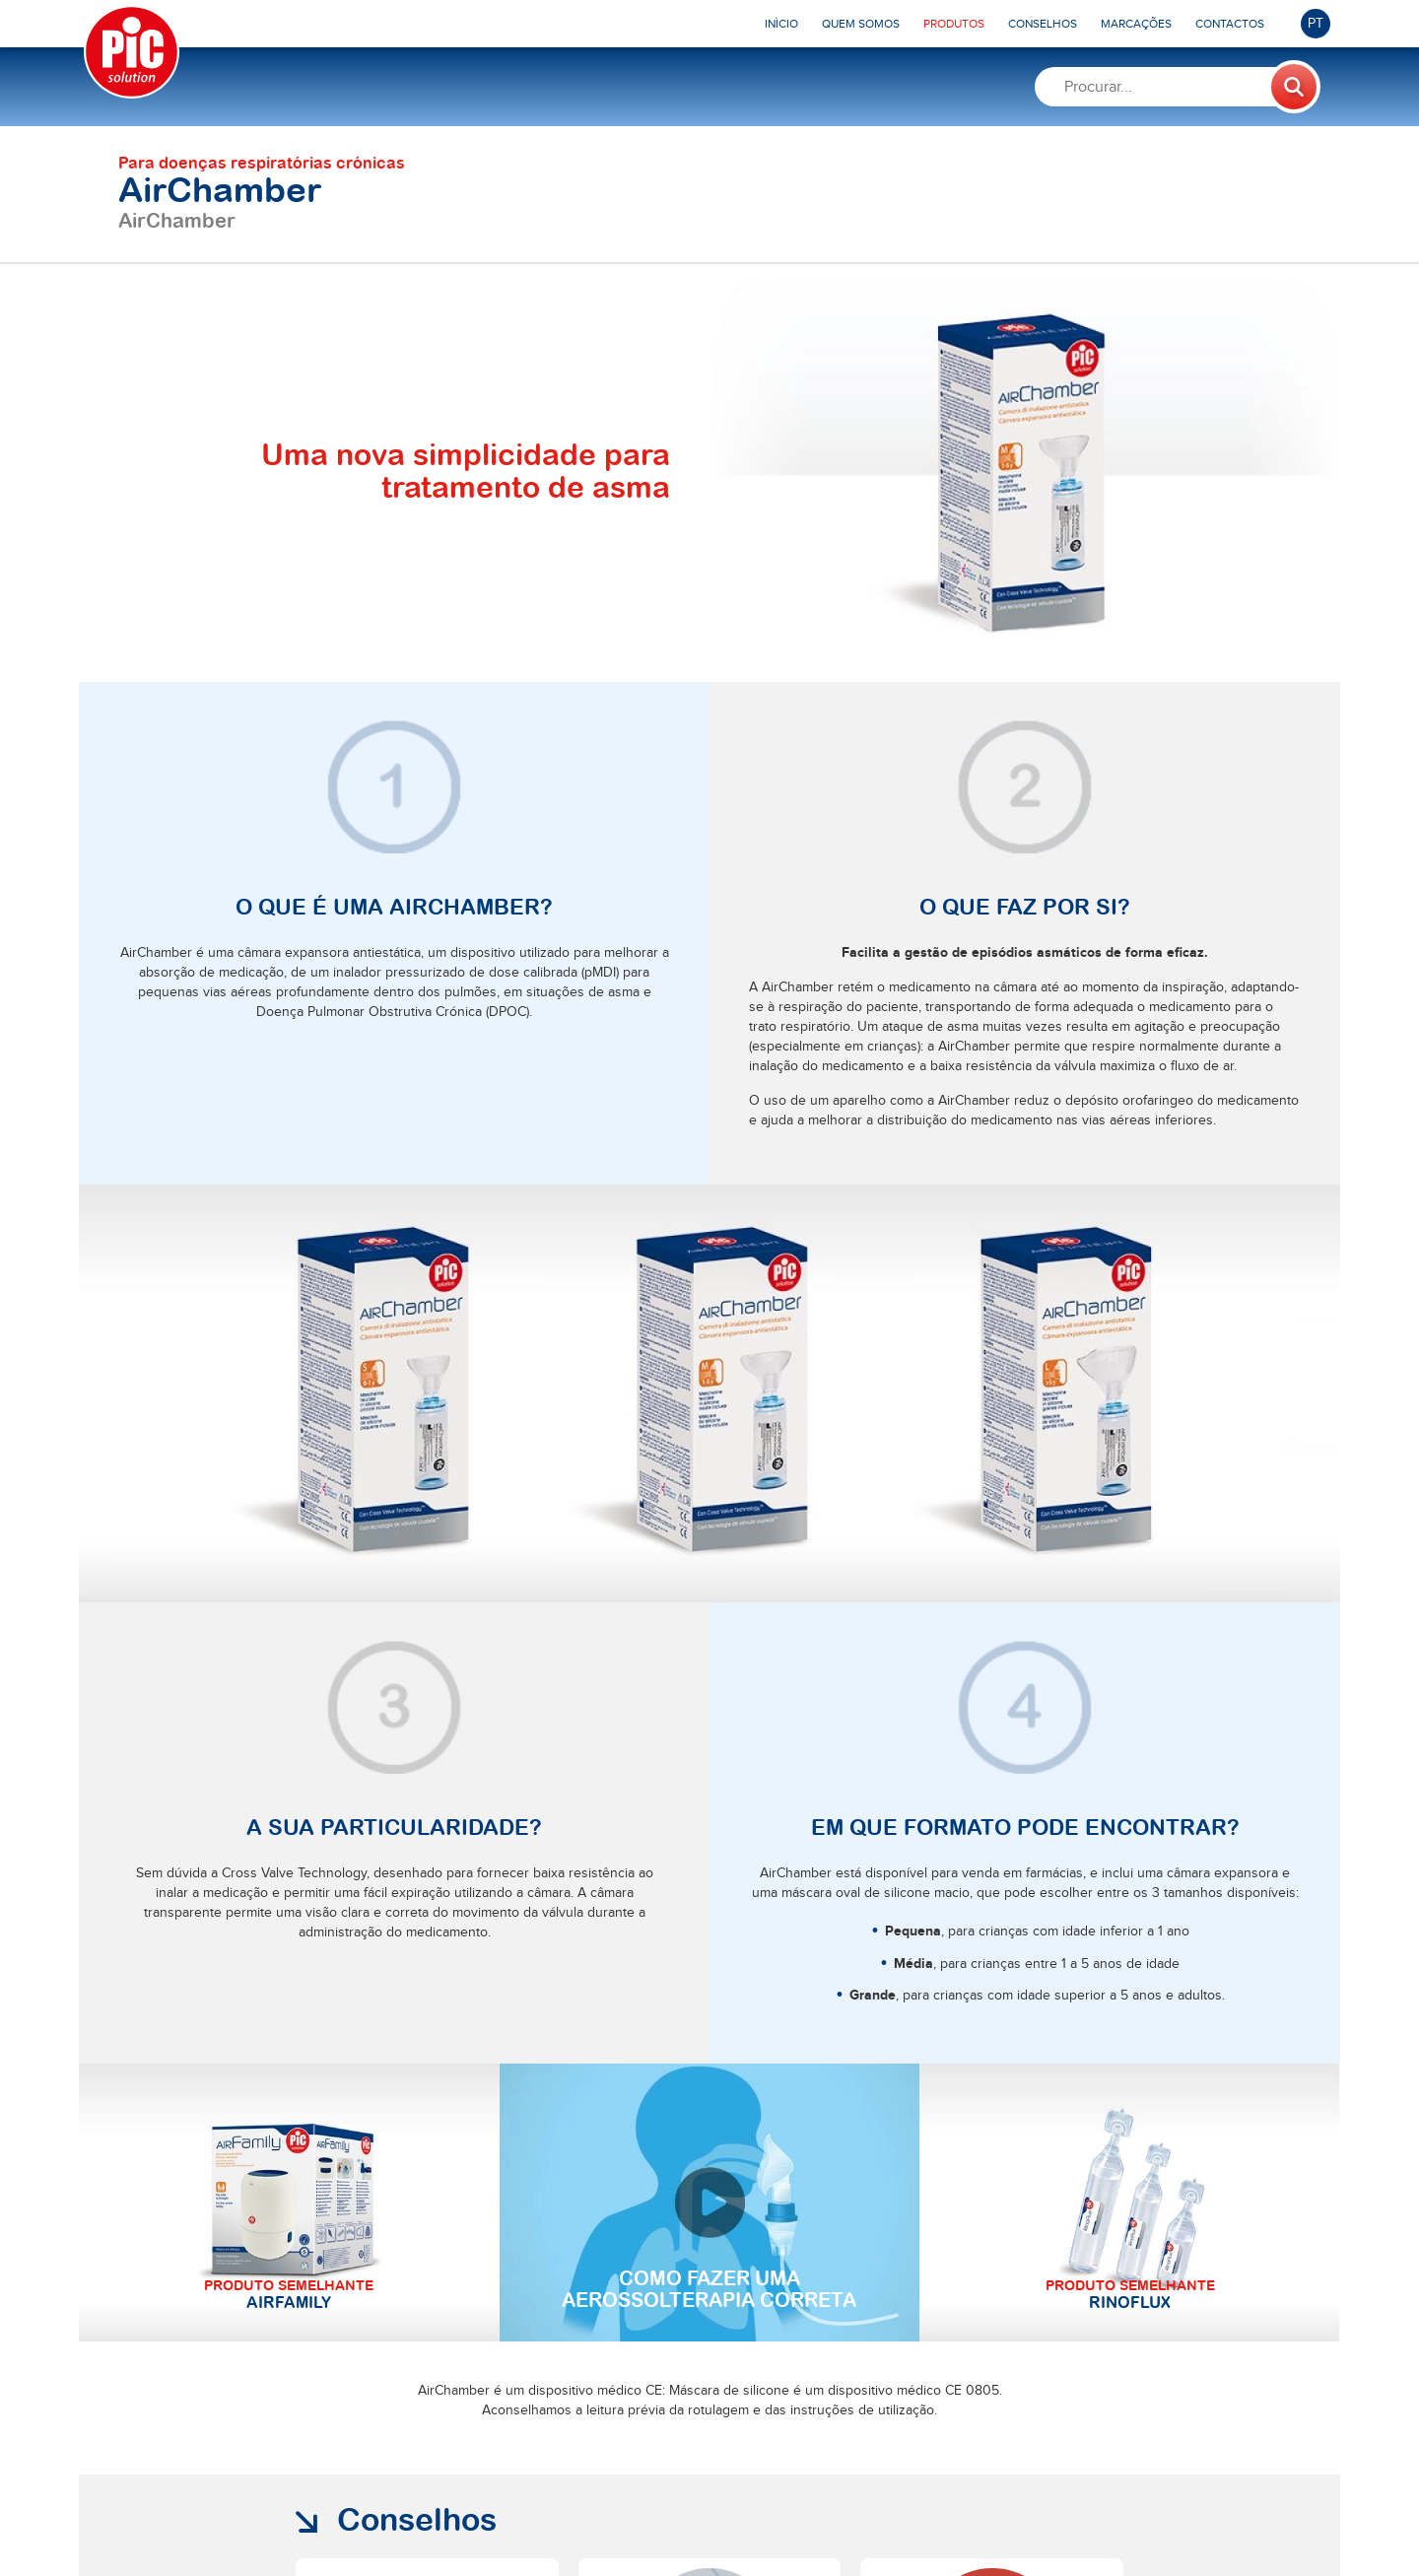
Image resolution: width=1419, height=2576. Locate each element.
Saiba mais (368, 2280)
